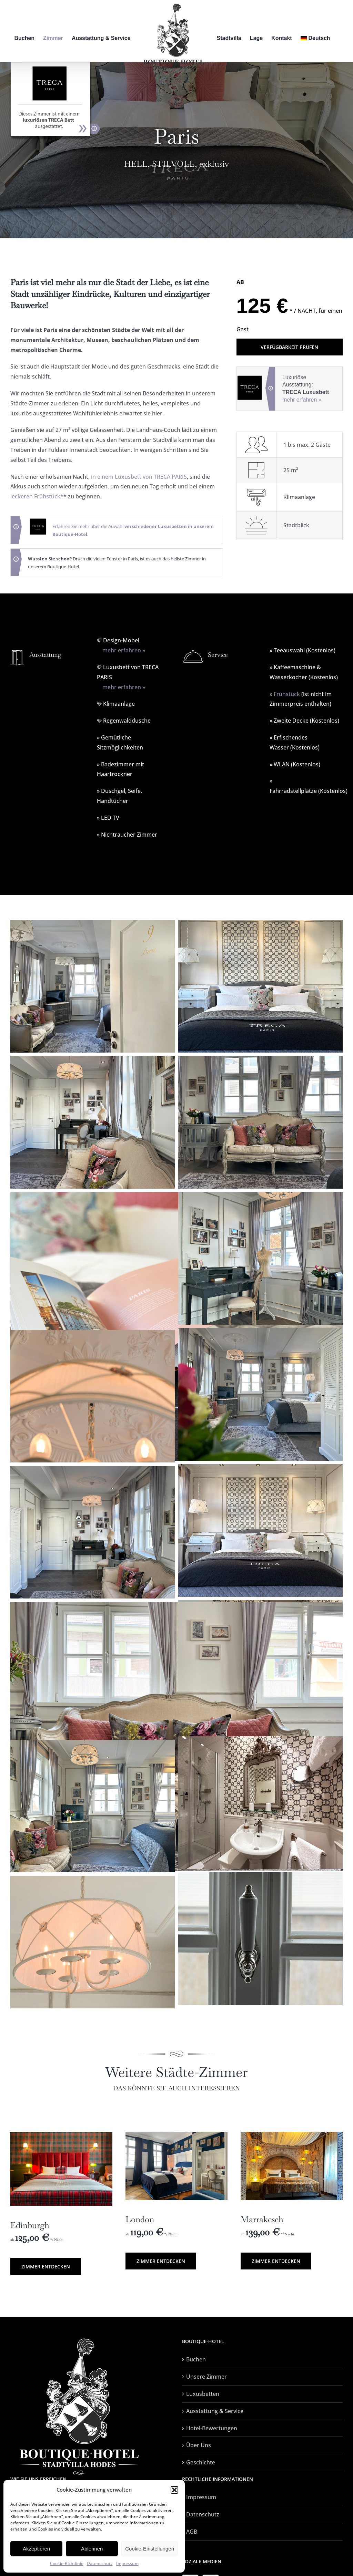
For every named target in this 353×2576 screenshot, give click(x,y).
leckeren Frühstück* (36, 496)
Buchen (196, 2359)
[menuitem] (315, 38)
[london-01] (176, 2135)
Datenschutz (100, 2563)
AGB (191, 2531)
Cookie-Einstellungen (149, 2549)
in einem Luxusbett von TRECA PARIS (139, 476)
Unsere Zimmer (206, 2376)
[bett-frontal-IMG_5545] (61, 2135)
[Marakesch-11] (292, 2135)
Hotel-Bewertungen (211, 2428)
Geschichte (200, 2462)
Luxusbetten (202, 2394)
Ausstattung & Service (214, 2411)
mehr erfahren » (302, 400)
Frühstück (287, 694)
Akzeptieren (36, 2549)
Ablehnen (92, 2549)
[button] (174, 2489)
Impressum (127, 2563)
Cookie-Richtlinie (66, 2563)
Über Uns (198, 2445)
